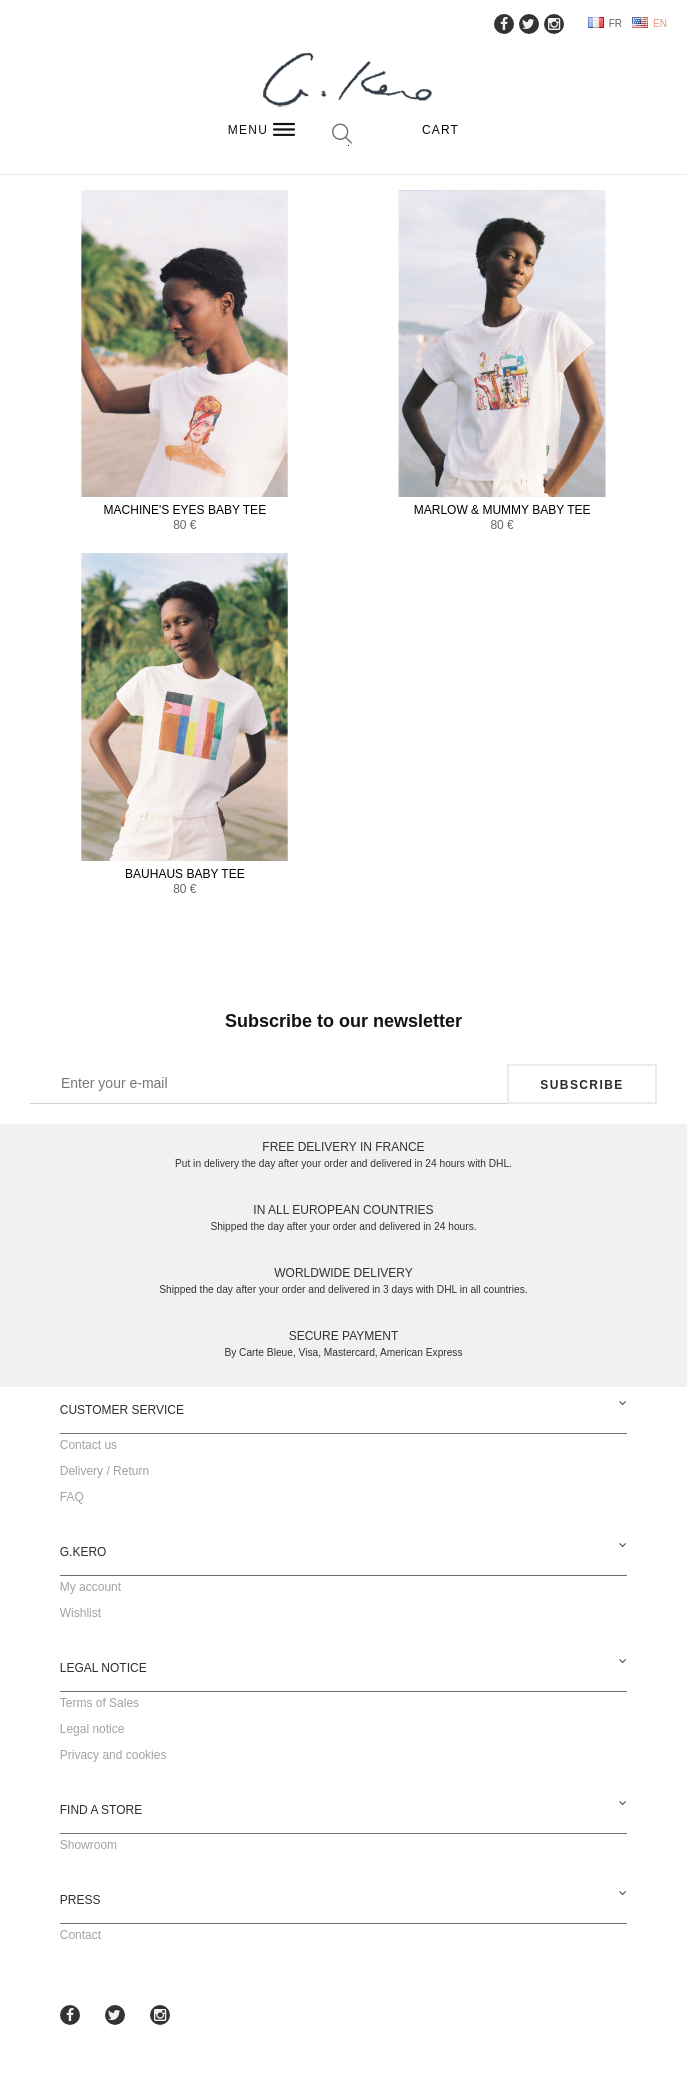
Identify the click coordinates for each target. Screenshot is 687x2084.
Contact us (88, 1445)
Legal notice (92, 1729)
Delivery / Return (104, 1471)
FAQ (72, 1497)
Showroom (88, 1845)
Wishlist (80, 1613)
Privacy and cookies (113, 1755)
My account (90, 1587)
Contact (80, 1935)
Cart (440, 130)
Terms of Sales (99, 1703)
